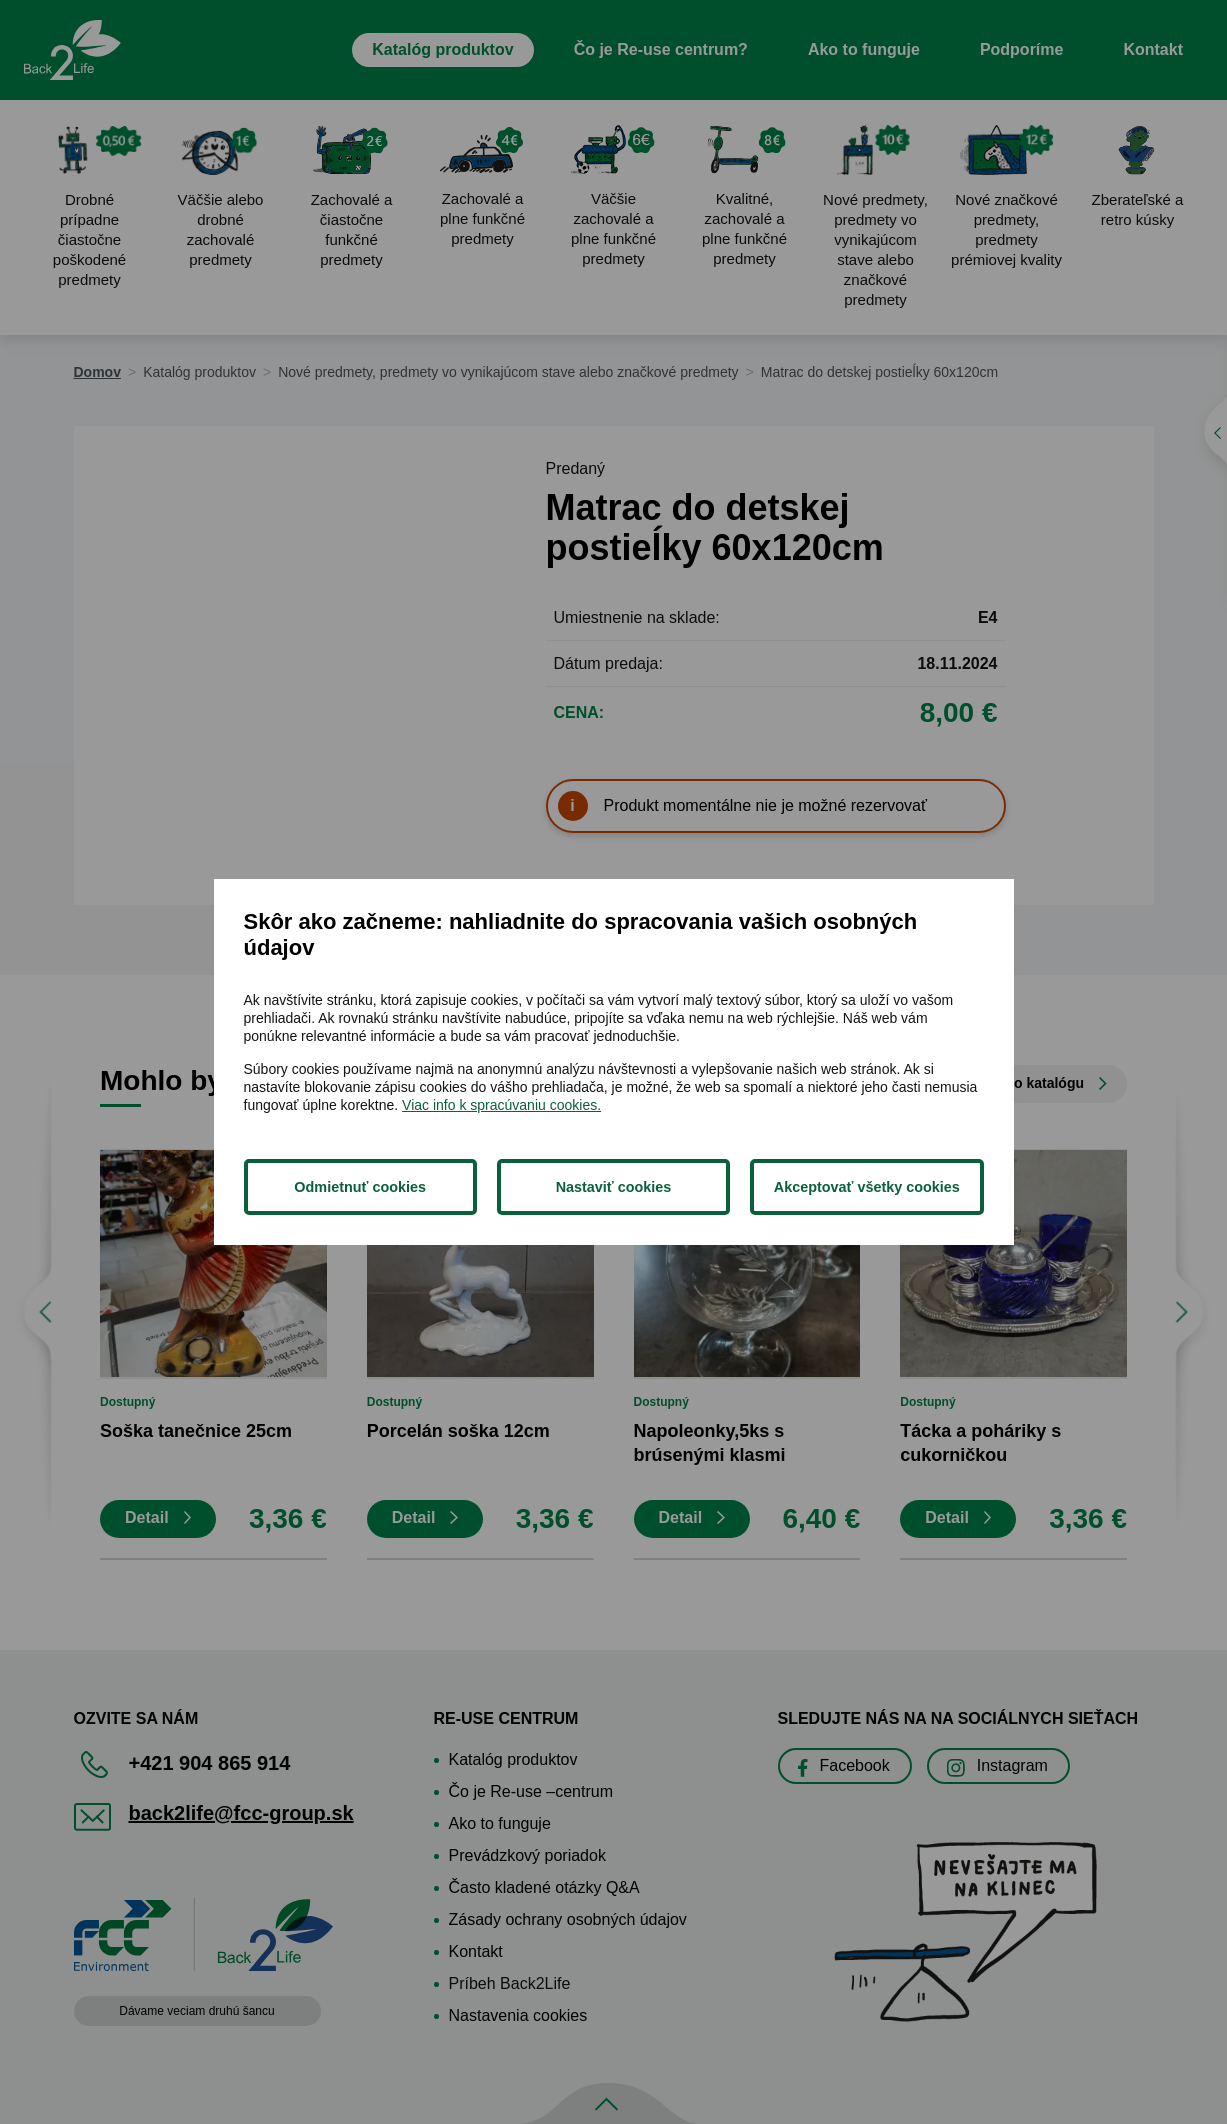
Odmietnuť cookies (360, 1187)
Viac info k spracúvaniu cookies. (501, 1105)
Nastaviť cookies (614, 1187)
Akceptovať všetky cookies (867, 1187)
